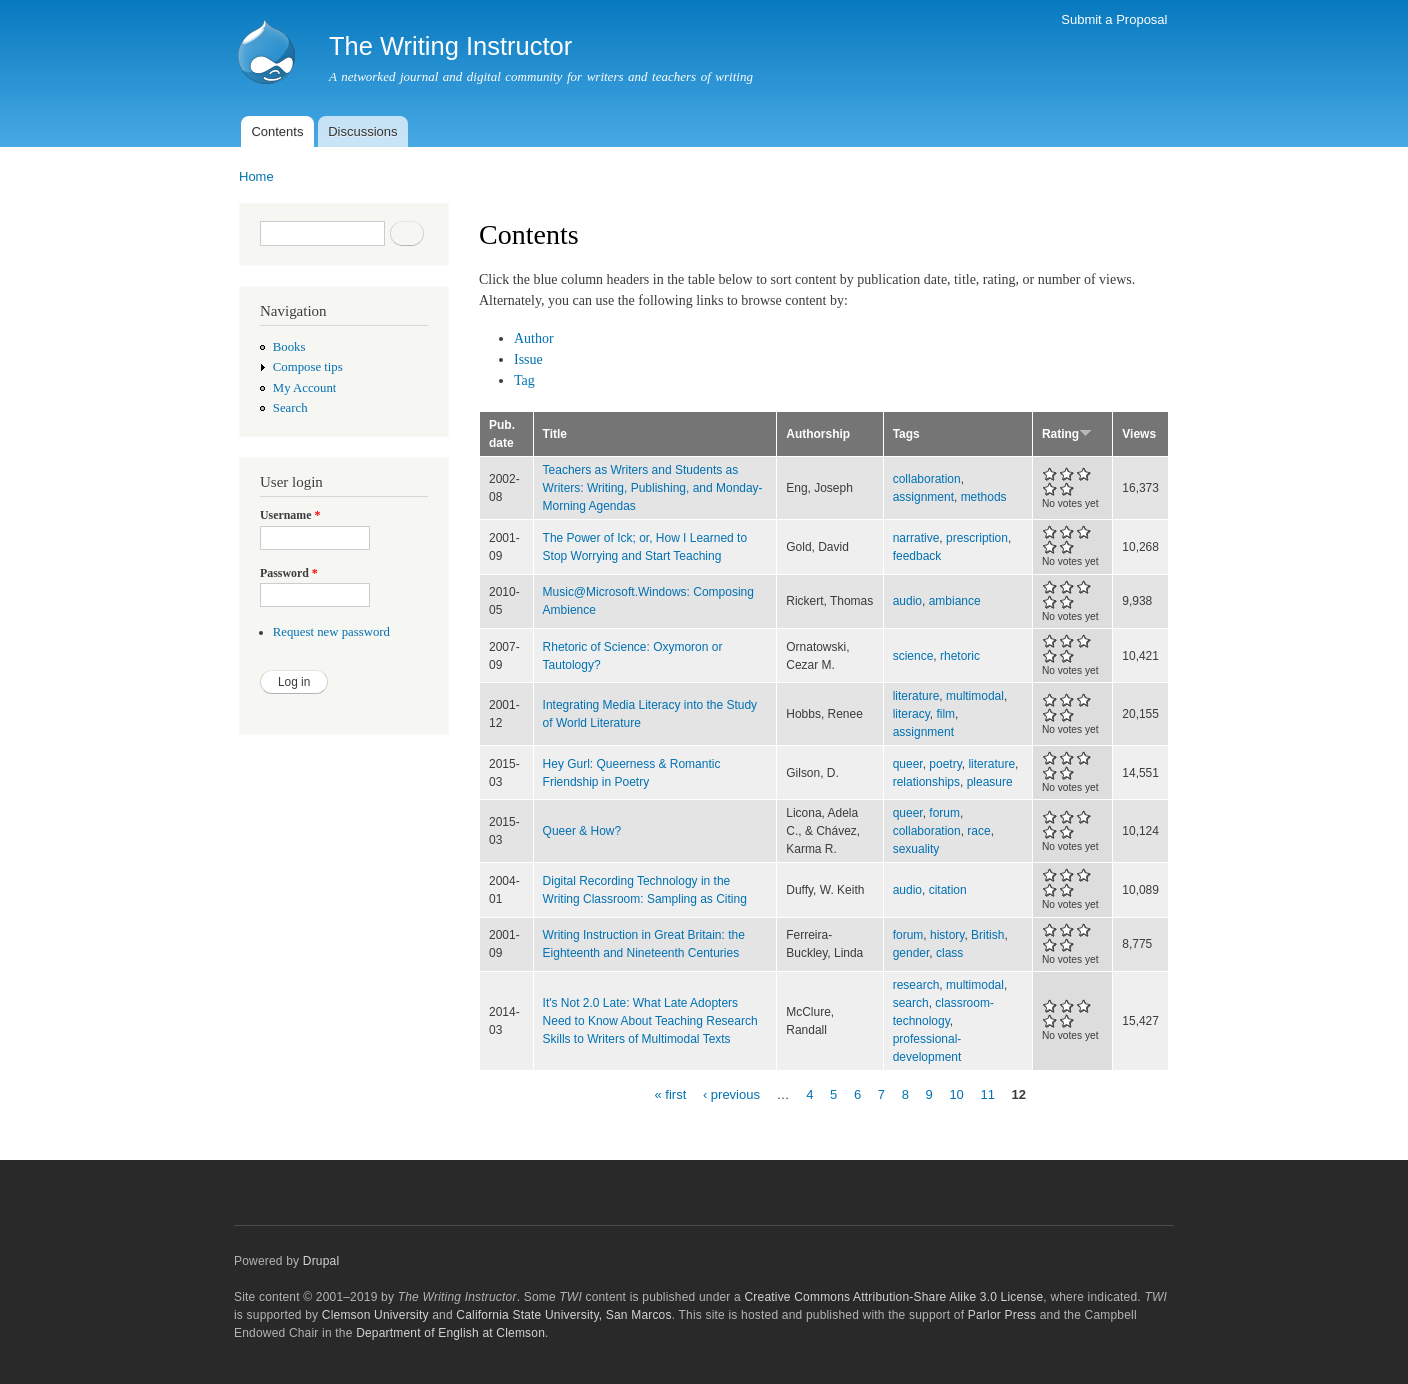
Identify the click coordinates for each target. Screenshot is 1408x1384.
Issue (528, 359)
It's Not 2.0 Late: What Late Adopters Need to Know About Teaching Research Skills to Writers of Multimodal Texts (650, 1021)
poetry (945, 764)
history (947, 935)
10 (956, 1093)
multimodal (975, 696)
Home (256, 176)
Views (1139, 434)
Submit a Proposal (1114, 19)
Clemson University (375, 1315)
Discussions (362, 131)
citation (948, 890)
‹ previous (731, 1093)
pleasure (990, 782)
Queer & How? (582, 831)
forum (944, 813)
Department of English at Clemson (450, 1333)
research (916, 985)
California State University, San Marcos (563, 1315)
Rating (1067, 434)
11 (987, 1093)
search (911, 1003)
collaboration (927, 479)
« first (670, 1093)
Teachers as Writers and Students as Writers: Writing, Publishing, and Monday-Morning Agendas (653, 488)
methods (984, 497)
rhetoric (960, 656)
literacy (911, 714)
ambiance (955, 601)
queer (908, 764)
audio (907, 601)
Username (290, 515)
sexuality (916, 849)
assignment (923, 497)
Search (290, 408)
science (913, 656)
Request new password (331, 632)
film (945, 714)
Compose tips (308, 367)
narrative (916, 538)
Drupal (321, 1261)
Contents (277, 131)
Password (289, 573)
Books (289, 347)
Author (534, 338)
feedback (917, 556)
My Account (305, 388)
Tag (524, 380)
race (978, 831)
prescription (977, 538)
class (949, 953)
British (987, 935)
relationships (926, 782)
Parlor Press (1002, 1315)
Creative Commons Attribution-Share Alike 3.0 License (893, 1297)
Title (555, 434)
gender (911, 953)
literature (916, 696)
